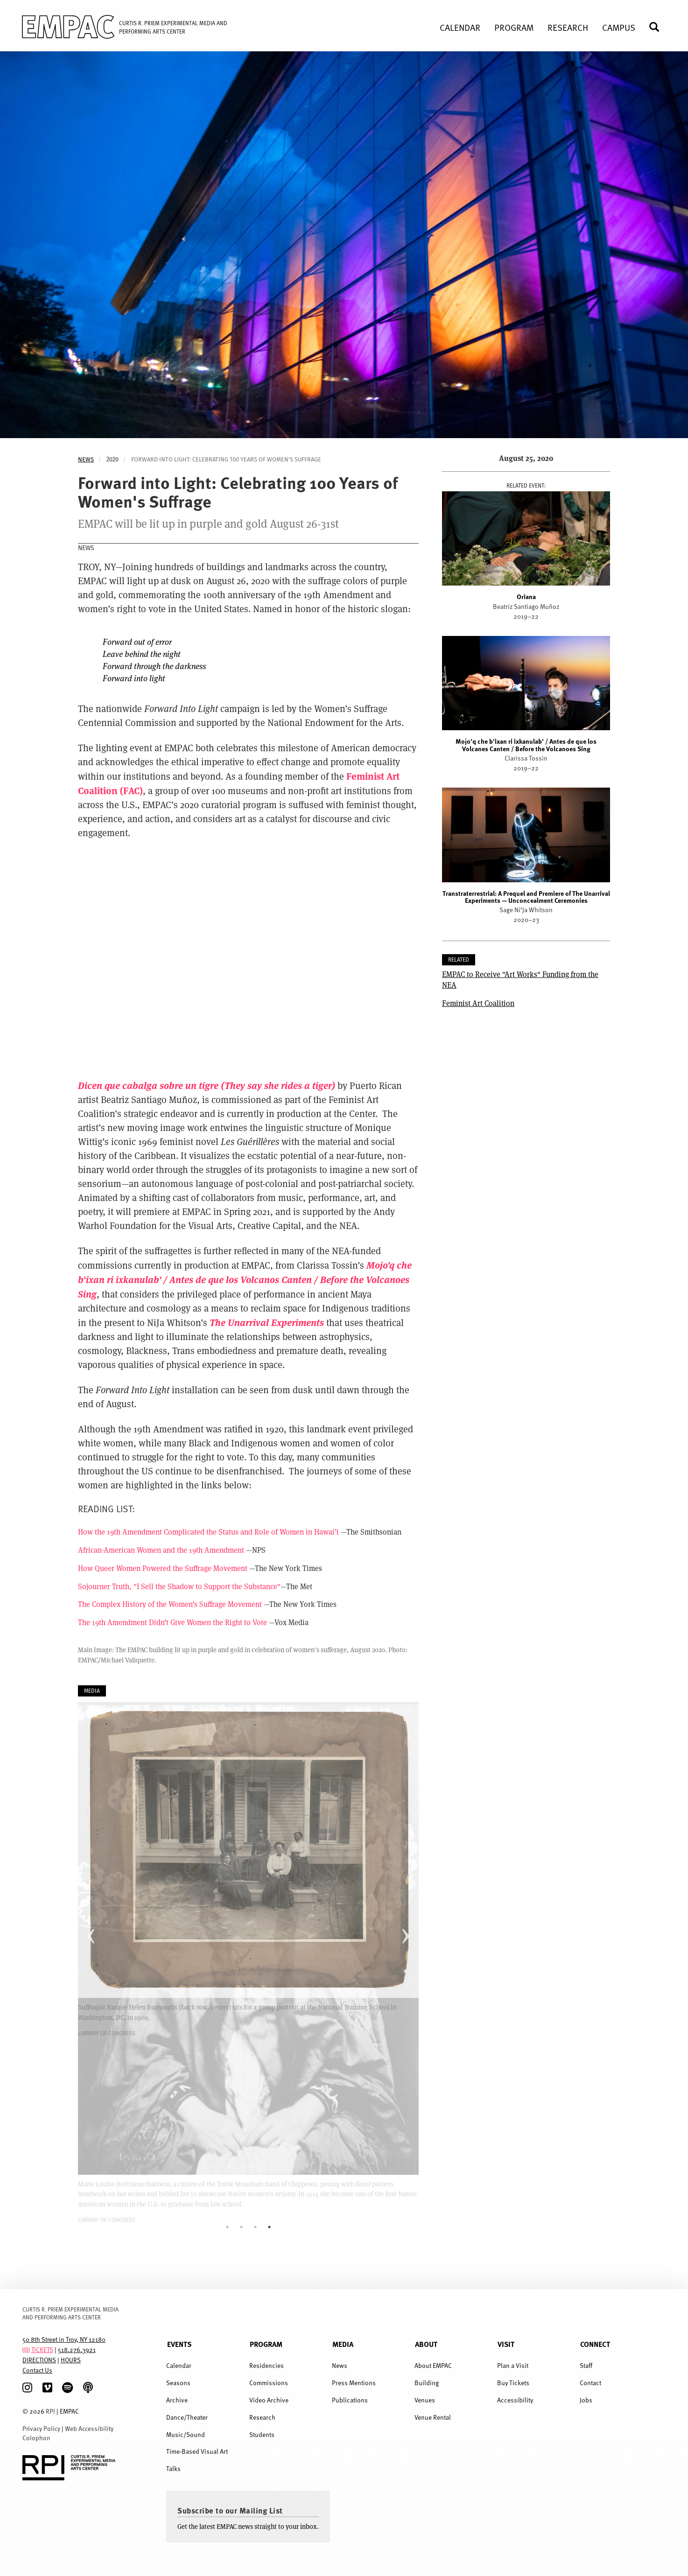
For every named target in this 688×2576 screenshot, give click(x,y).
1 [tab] (227, 2227)
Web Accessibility (89, 2428)
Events (179, 2344)
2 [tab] (241, 2227)
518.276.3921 (77, 2349)
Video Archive (268, 2399)
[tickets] (26, 2349)
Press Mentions (354, 2382)
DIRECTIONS (39, 2359)
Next (405, 1928)
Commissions (268, 2382)
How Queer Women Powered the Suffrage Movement (162, 1568)
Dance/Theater (187, 2417)
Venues (424, 2399)
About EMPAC (433, 2365)
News (86, 459)
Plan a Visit (512, 2365)
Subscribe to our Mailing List (230, 2510)
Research (262, 2417)
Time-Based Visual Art (197, 2451)
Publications (350, 2399)
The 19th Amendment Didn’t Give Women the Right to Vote (172, 1622)
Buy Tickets (513, 2382)
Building (426, 2382)
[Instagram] (27, 2388)
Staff (586, 2365)
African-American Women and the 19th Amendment (161, 1550)
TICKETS (42, 2349)
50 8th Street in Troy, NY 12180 (63, 2339)
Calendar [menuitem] (460, 27)
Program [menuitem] (514, 27)
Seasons (178, 2382)
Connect (595, 2344)
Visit (506, 2344)
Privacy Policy (41, 2428)
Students (261, 2434)
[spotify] (67, 2388)
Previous (91, 1928)
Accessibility (515, 2399)
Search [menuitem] (658, 27)
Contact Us (37, 2370)
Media (342, 2344)
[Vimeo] (47, 2388)
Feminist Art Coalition (478, 1003)
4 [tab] (269, 2227)
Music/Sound (185, 2434)
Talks (173, 2468)
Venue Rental (432, 2417)
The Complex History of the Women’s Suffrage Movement (170, 1604)
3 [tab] (255, 2227)
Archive (177, 2399)
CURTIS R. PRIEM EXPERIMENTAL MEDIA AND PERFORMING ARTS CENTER (70, 2313)
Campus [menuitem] (618, 27)
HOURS (71, 2359)
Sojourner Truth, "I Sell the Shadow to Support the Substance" (179, 1586)
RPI (50, 2411)
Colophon (36, 2437)
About (426, 2344)
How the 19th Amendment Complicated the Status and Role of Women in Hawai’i (208, 1531)
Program (266, 2344)
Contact (590, 2382)
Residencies (266, 2365)
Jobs (586, 2399)
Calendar (178, 2365)
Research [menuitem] (568, 27)
